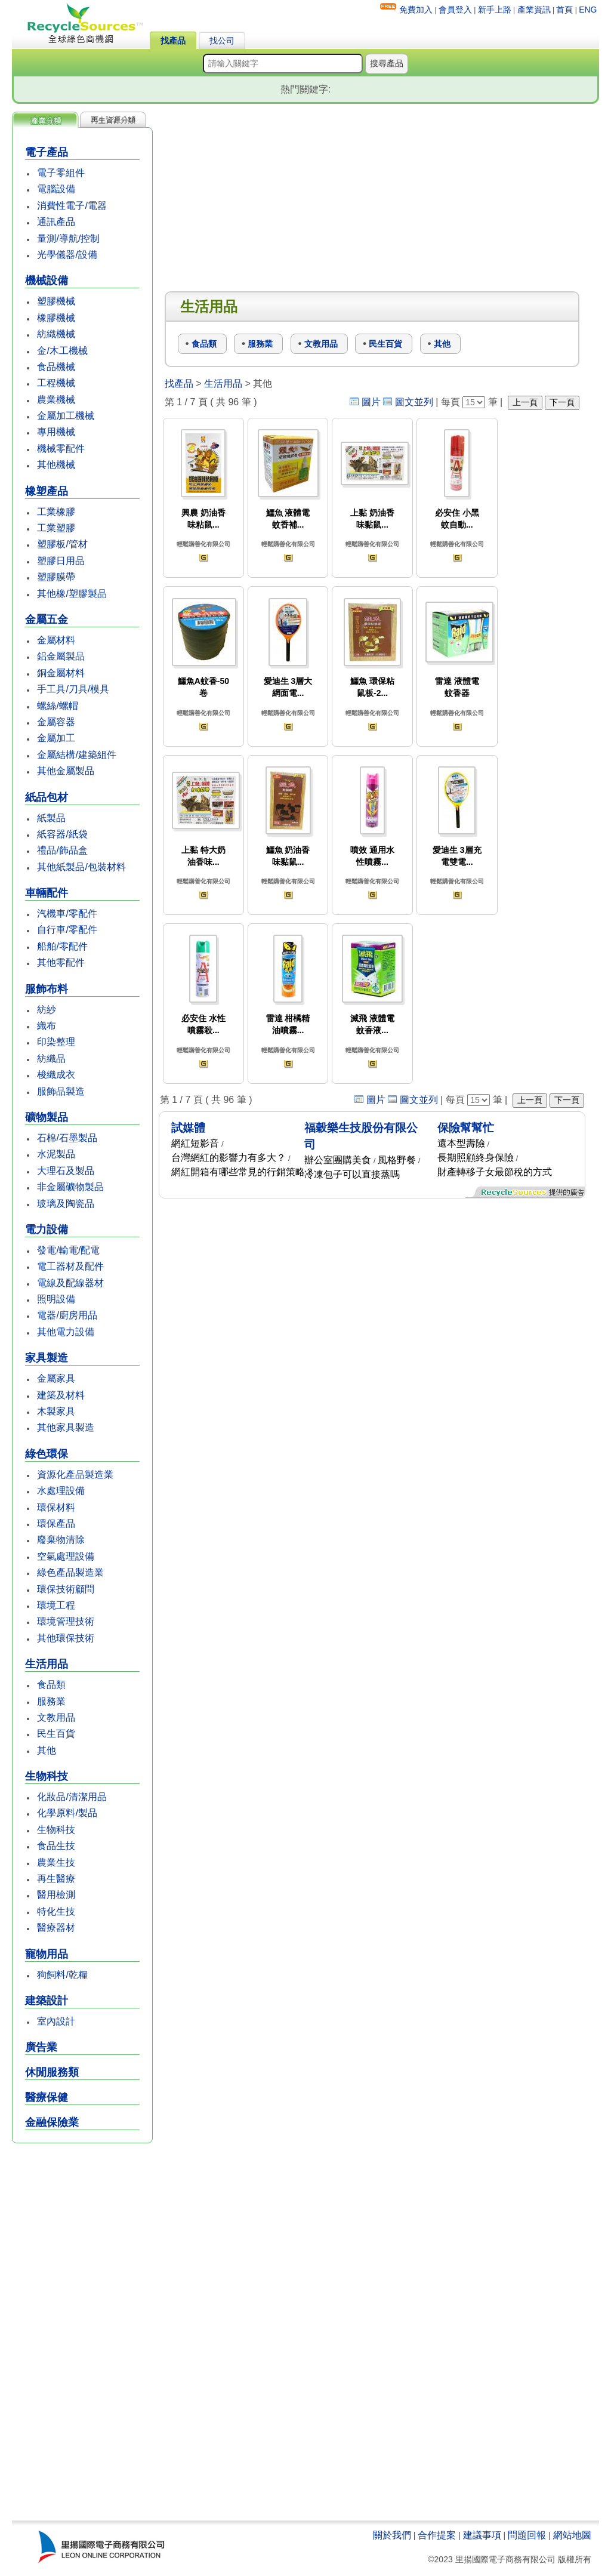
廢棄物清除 (61, 1539)
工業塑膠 (56, 528)
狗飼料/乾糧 (62, 1975)
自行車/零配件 (67, 930)
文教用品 (56, 1717)
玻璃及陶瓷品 (65, 1203)
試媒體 (188, 1127)
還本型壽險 (461, 1143)
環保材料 (56, 1507)
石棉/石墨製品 (67, 1138)
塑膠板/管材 (62, 544)
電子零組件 (61, 173)
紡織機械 (56, 334)
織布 (46, 1026)
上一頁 (525, 402)
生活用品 (223, 383)
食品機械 (56, 367)
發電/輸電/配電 (68, 1250)
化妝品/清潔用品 (71, 1797)
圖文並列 (414, 402)
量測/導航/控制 (68, 238)
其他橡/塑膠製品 (71, 593)
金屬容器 (56, 722)
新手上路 (494, 9)
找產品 (173, 40)
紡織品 (51, 1058)
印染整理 (56, 1042)
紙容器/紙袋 (62, 834)
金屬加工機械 (65, 416)
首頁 (564, 9)
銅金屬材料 (61, 673)
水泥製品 (56, 1154)
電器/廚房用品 (67, 1315)
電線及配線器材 (70, 1283)
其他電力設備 (65, 1332)
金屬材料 (56, 640)
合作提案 (437, 2535)
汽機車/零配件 (67, 913)
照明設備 (56, 1299)
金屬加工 (56, 738)
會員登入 (455, 9)
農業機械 (56, 400)
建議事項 (482, 2535)
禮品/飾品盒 (62, 850)
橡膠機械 (56, 318)
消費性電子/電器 (71, 206)
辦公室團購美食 (337, 1160)
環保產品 (56, 1523)
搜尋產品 (386, 63)
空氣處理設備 (65, 1556)
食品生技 (56, 1846)
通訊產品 (56, 222)
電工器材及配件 (70, 1266)
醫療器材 (56, 1927)
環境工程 (56, 1605)
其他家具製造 (65, 1427)
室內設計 (56, 2021)
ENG (588, 9)
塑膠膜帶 (56, 577)
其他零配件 (61, 962)
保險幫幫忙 (465, 1127)
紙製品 (51, 818)
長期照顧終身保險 (475, 1158)
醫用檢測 (56, 1895)
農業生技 (56, 1862)
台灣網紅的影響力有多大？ (228, 1158)
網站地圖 (572, 2535)
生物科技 (56, 1830)
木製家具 (56, 1411)
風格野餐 (397, 1160)
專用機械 (56, 432)
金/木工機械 (62, 351)
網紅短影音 (195, 1143)
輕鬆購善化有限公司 (203, 544)
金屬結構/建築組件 (76, 755)
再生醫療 (56, 1879)
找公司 (221, 40)
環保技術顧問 (65, 1589)
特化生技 (56, 1911)
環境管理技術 (65, 1621)
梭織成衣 (56, 1075)
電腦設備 (56, 189)
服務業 (51, 1701)
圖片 (371, 402)
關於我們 (392, 2535)
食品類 (51, 1685)
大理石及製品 (65, 1171)
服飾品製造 (61, 1091)
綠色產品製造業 (70, 1572)
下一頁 (562, 402)
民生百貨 (56, 1733)
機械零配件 (61, 448)
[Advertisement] (82, 2333)
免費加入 (416, 9)
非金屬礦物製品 (70, 1187)
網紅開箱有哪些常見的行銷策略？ (242, 1172)
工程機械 (56, 383)
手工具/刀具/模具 (73, 689)
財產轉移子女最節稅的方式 (494, 1172)
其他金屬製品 (65, 771)
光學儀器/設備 (67, 254)
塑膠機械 (56, 301)
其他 (46, 1750)
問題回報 (527, 2535)
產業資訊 (534, 9)
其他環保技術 (65, 1638)
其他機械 (56, 465)
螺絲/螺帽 (57, 706)
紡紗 (46, 1009)
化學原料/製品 (67, 1813)
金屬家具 (56, 1378)
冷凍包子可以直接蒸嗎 (352, 1174)
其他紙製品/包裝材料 (81, 867)
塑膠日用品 (61, 561)
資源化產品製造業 (75, 1474)
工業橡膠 (56, 512)
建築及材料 (61, 1395)
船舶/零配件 (62, 946)
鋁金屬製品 (61, 656)
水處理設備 (61, 1491)
